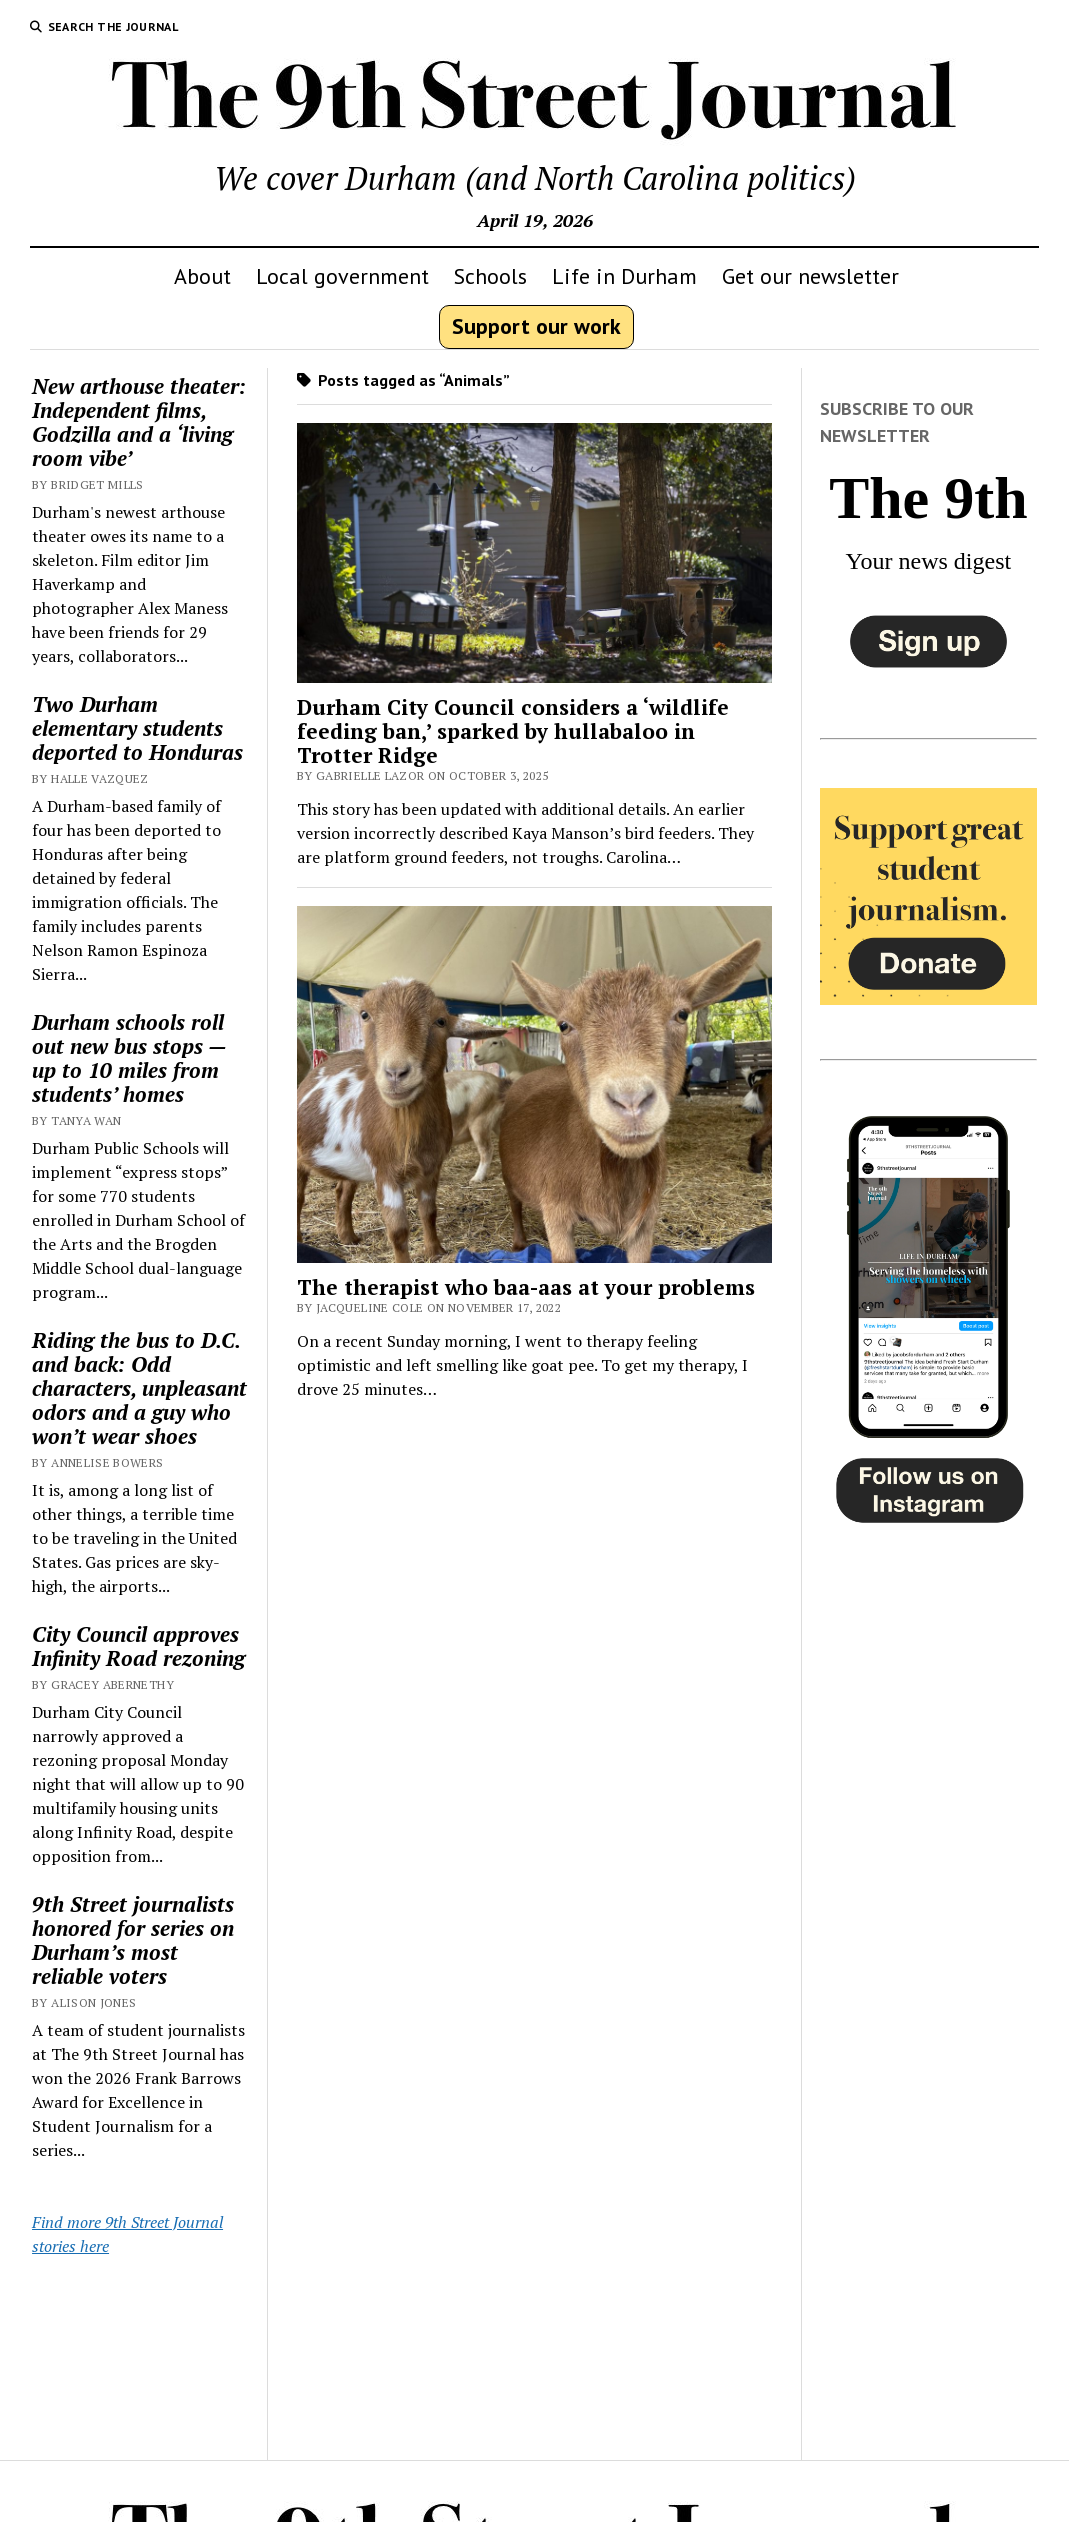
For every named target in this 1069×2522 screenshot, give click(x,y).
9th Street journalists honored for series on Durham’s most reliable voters (133, 1940)
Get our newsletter (810, 276)
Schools (490, 276)
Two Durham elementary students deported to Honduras (137, 728)
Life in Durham (624, 276)
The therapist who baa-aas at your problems (526, 1287)
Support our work (536, 326)
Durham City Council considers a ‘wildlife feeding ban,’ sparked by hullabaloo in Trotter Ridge (513, 731)
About (202, 276)
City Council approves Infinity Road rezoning (138, 1646)
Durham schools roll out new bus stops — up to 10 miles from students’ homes (129, 1058)
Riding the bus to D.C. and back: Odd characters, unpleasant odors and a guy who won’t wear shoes (139, 1388)
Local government (342, 276)
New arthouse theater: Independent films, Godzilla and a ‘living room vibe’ (139, 422)
